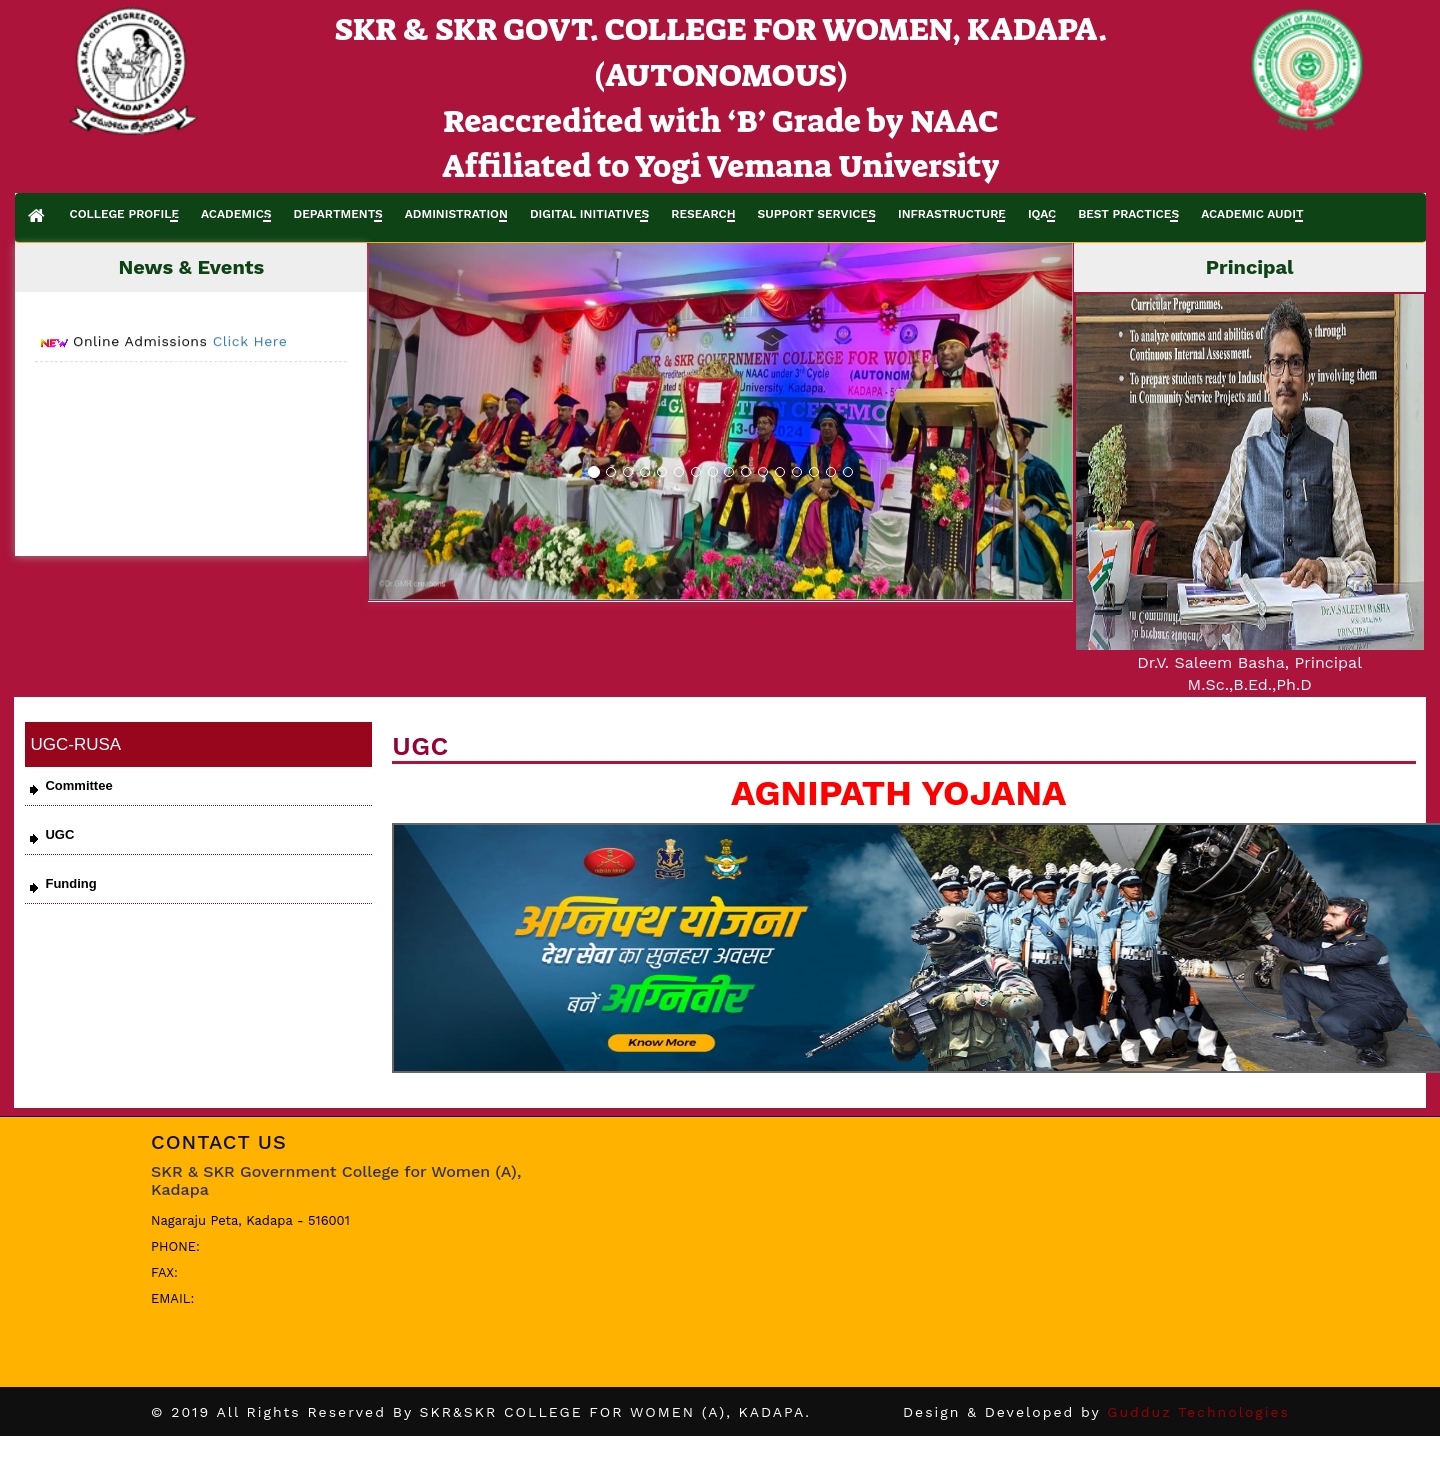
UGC (59, 834)
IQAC (1042, 214)
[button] (422, 421)
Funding (70, 883)
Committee (78, 785)
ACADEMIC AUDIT (1252, 214)
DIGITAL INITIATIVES (589, 214)
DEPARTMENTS (338, 214)
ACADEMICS (236, 214)
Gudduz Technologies (1198, 1412)
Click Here (250, 348)
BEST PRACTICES (1128, 214)
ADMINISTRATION (456, 214)
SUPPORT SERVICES (817, 214)
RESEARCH (703, 214)
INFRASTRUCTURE (952, 214)
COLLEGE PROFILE (124, 214)
